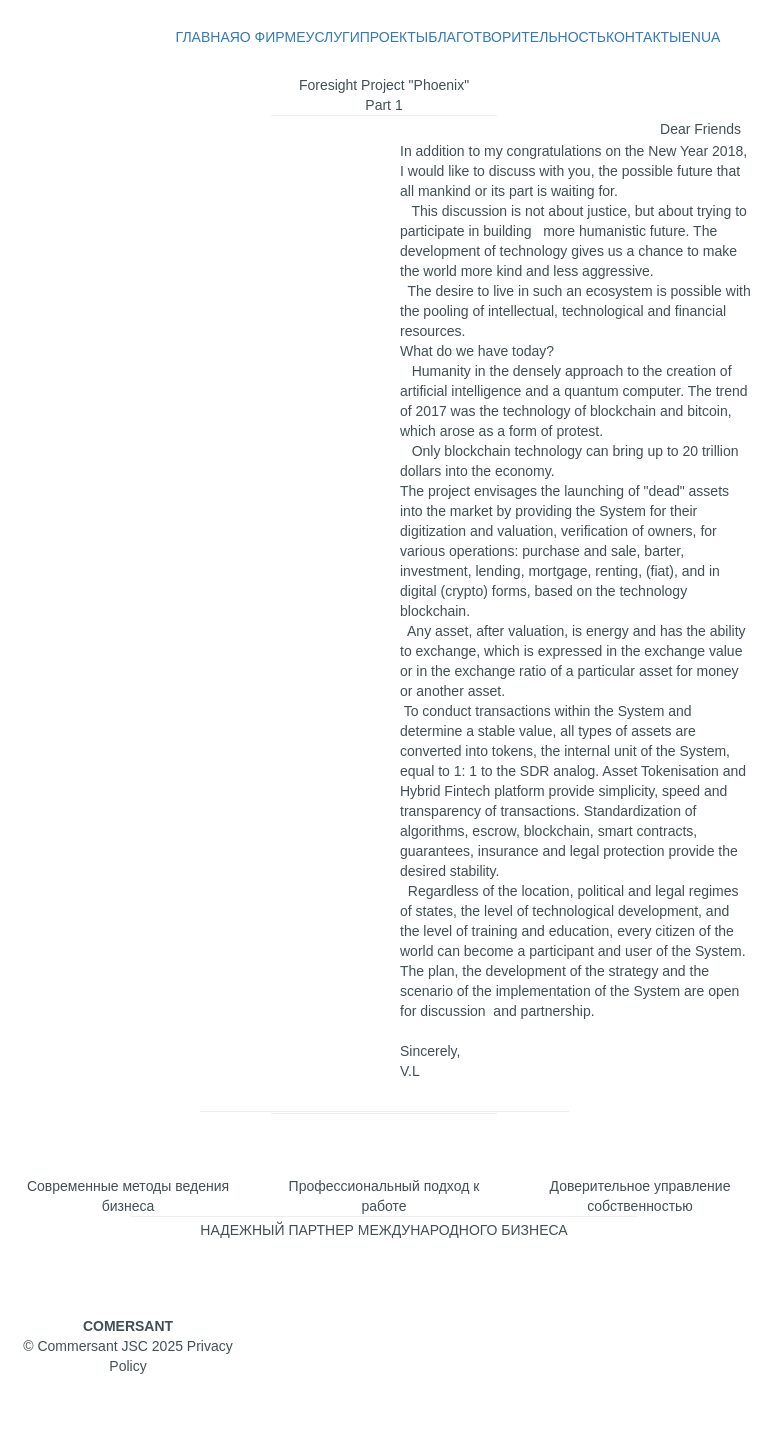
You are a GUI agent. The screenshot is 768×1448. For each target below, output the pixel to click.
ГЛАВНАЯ (208, 37)
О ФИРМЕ (273, 37)
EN (690, 37)
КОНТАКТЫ (644, 37)
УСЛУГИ (333, 37)
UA (710, 37)
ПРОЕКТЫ (394, 37)
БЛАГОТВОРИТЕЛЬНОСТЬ (517, 37)
